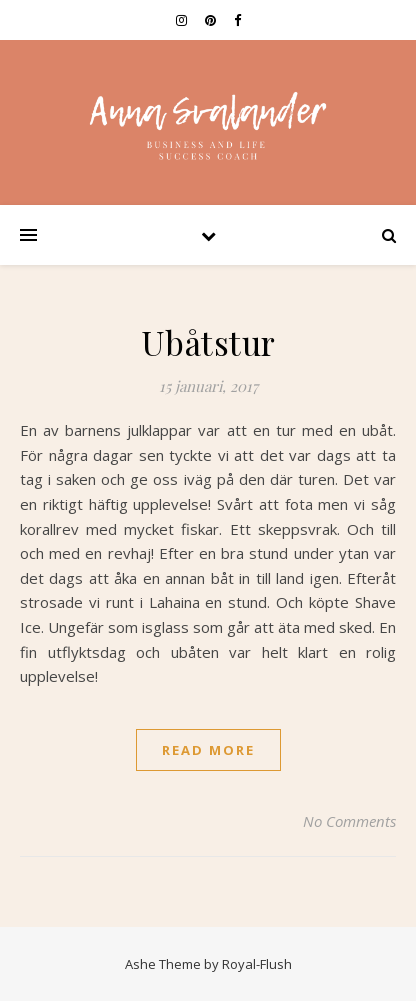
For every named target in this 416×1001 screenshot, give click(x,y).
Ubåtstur (208, 342)
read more (208, 750)
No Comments (349, 821)
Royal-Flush (257, 964)
